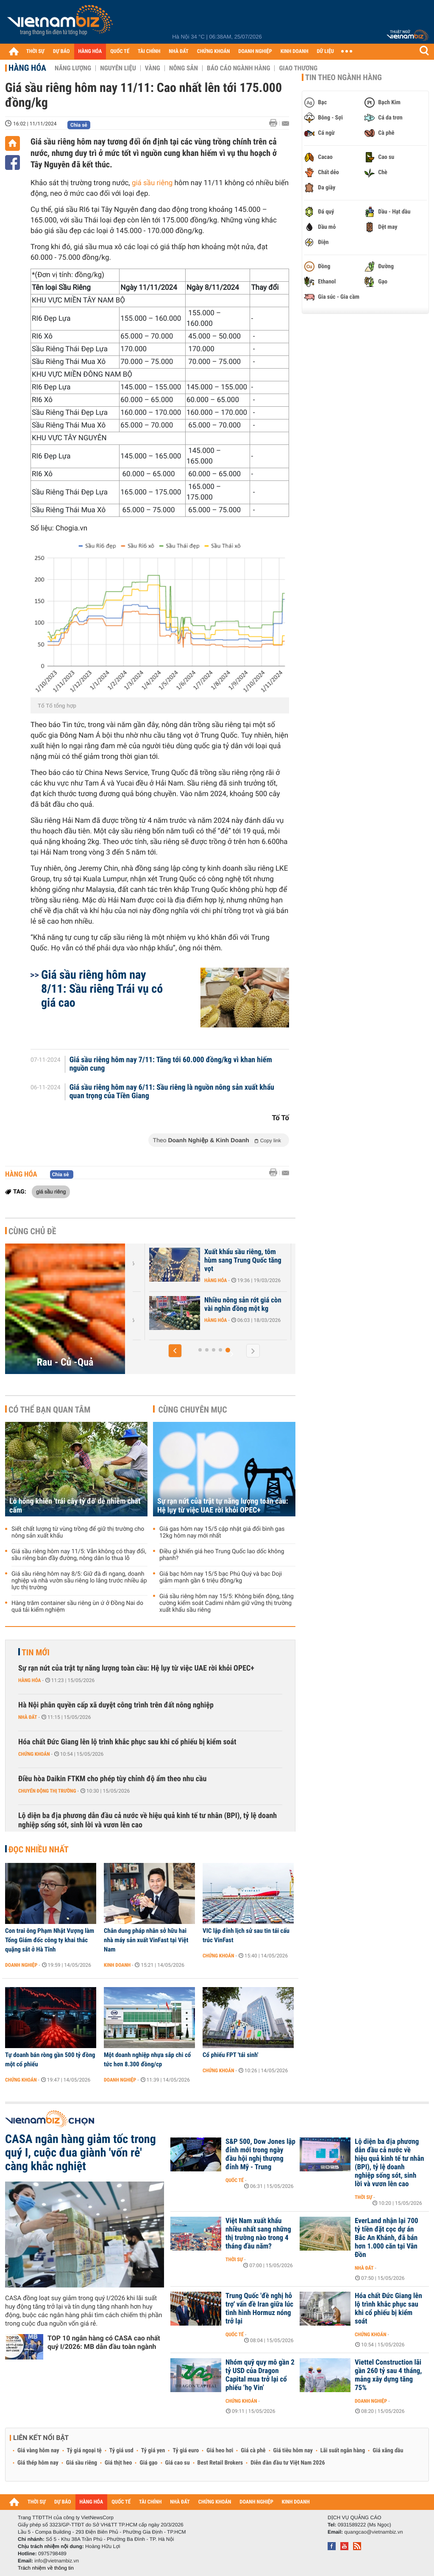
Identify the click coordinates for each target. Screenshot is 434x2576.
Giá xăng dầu (388, 2451)
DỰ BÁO (61, 51)
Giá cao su (177, 2463)
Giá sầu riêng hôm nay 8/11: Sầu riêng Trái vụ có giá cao (102, 989)
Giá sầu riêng (81, 2463)
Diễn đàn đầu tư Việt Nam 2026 (287, 2463)
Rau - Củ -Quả (65, 1362)
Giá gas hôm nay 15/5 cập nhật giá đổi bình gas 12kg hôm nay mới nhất (222, 1532)
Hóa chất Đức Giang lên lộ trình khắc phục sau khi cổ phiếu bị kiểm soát (127, 1742)
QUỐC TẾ (119, 51)
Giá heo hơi (219, 2451)
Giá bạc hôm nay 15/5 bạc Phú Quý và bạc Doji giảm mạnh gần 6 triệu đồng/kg (220, 1577)
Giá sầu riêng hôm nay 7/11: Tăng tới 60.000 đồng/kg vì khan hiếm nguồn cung (171, 1064)
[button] (175, 1350)
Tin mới (36, 1652)
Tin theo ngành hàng (343, 77)
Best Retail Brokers (220, 2463)
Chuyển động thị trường (47, 1791)
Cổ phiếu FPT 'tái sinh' (230, 2055)
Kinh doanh (117, 1965)
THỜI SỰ (35, 51)
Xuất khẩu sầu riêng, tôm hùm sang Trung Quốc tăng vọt (244, 1260)
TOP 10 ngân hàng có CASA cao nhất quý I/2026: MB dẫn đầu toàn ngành (103, 2342)
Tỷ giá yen (153, 2451)
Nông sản (183, 68)
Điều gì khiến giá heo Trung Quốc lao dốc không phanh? (221, 1555)
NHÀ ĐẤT (178, 51)
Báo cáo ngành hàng (238, 68)
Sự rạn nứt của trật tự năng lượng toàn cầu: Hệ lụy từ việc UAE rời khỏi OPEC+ (222, 1506)
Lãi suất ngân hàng (342, 2451)
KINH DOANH (295, 51)
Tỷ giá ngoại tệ (84, 2451)
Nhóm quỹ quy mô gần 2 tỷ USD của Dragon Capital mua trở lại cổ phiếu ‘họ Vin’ (260, 2375)
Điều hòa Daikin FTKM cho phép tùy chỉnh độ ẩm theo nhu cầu (112, 1778)
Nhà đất (27, 1717)
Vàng (152, 68)
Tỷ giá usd (121, 2451)
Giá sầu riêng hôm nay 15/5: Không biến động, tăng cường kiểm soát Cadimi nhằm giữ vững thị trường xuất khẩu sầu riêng (226, 1603)
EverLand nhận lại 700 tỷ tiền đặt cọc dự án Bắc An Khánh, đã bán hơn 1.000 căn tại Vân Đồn (386, 2238)
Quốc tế (234, 2180)
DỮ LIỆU (325, 51)
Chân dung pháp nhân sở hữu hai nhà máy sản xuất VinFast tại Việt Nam (146, 1940)
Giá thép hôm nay (37, 2463)
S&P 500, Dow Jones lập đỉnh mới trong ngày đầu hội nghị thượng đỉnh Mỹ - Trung (260, 2154)
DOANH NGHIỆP (255, 51)
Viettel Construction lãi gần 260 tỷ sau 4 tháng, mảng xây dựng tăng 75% (388, 2375)
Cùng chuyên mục (193, 1410)
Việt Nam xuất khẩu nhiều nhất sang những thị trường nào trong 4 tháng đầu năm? (258, 2234)
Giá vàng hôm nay (38, 2451)
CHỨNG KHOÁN (213, 51)
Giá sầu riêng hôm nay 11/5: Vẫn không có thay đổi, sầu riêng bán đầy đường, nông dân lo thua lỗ (78, 1555)
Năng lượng (73, 68)
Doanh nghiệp (21, 1965)
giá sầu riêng (152, 183)
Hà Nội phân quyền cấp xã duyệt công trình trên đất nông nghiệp (116, 1705)
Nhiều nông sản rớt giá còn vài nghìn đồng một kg (244, 1304)
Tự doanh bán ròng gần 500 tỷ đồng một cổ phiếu (50, 2059)
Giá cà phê (253, 2451)
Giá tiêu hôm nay (293, 2451)
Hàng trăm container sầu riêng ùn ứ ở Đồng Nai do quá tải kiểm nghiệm (77, 1606)
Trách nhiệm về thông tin (46, 2568)
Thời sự (363, 2197)
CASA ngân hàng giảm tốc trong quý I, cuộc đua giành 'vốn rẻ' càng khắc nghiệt (80, 2152)
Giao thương (298, 68)
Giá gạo (148, 2463)
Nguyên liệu (118, 68)
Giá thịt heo (118, 2463)
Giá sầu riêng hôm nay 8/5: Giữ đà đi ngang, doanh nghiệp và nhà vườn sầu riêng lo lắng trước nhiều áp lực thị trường (79, 1581)
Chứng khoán (34, 1754)
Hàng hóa (27, 68)
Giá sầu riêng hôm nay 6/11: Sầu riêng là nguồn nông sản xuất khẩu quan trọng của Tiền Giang (172, 1091)
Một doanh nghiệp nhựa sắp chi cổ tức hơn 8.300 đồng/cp (147, 2059)
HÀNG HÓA (90, 51)
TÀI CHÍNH (149, 51)
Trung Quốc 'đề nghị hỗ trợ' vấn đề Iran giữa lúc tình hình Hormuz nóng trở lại (259, 2309)
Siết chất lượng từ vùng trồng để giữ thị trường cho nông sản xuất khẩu (77, 1532)
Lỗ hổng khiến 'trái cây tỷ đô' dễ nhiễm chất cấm (75, 1506)
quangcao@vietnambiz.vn (373, 2532)
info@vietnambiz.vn (56, 2561)
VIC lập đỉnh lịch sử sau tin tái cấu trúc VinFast (246, 1935)
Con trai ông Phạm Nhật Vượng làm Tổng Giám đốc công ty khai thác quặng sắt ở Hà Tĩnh (49, 1940)
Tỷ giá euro (185, 2451)
